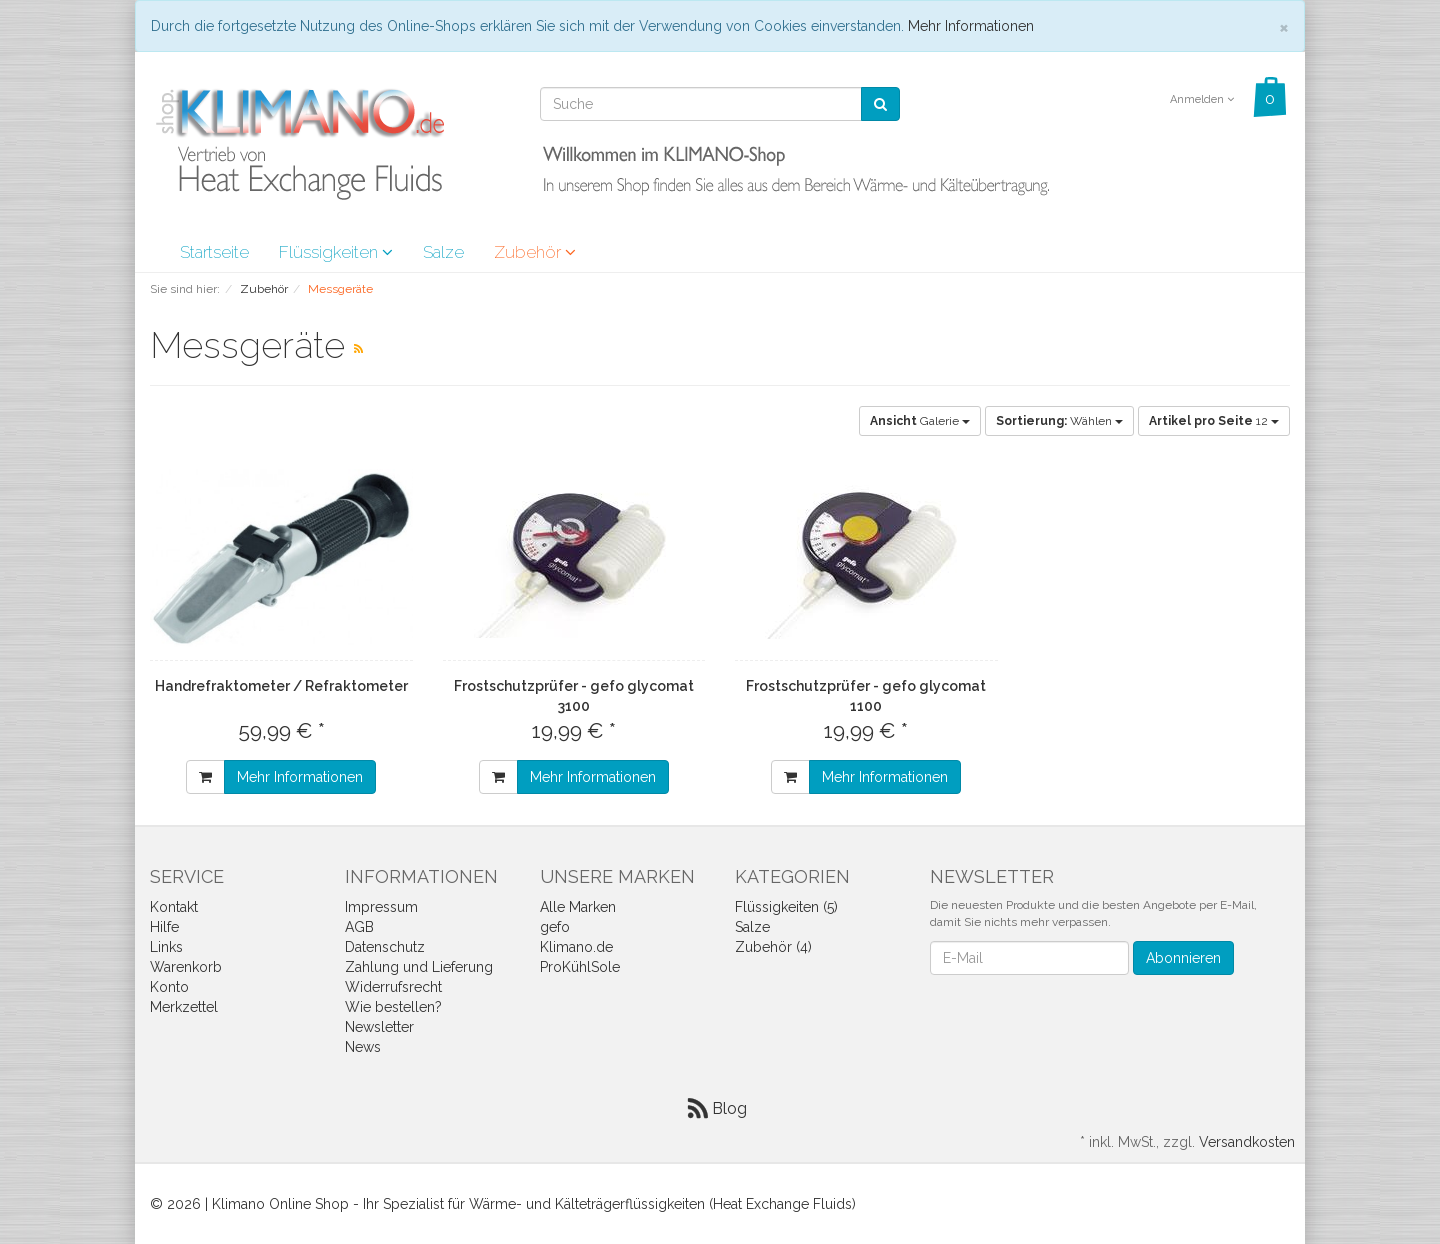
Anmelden (1202, 99)
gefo (555, 927)
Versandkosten (1247, 1142)
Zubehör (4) (773, 947)
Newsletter (379, 1027)
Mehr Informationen (971, 26)
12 (1214, 421)
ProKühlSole (580, 967)
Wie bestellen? (393, 1007)
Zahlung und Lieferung (419, 967)
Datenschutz (385, 947)
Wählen (1059, 421)
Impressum (381, 907)
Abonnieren (1183, 958)
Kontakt (174, 907)
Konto (169, 987)
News (363, 1047)
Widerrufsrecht (393, 987)
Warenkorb (186, 967)
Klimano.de (576, 947)
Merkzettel (184, 1007)
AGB (359, 927)
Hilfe (164, 927)
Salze (443, 252)
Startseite (214, 252)
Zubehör (535, 252)
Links (166, 947)
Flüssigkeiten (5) (786, 907)
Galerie (920, 421)
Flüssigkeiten (336, 252)
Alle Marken (578, 907)
